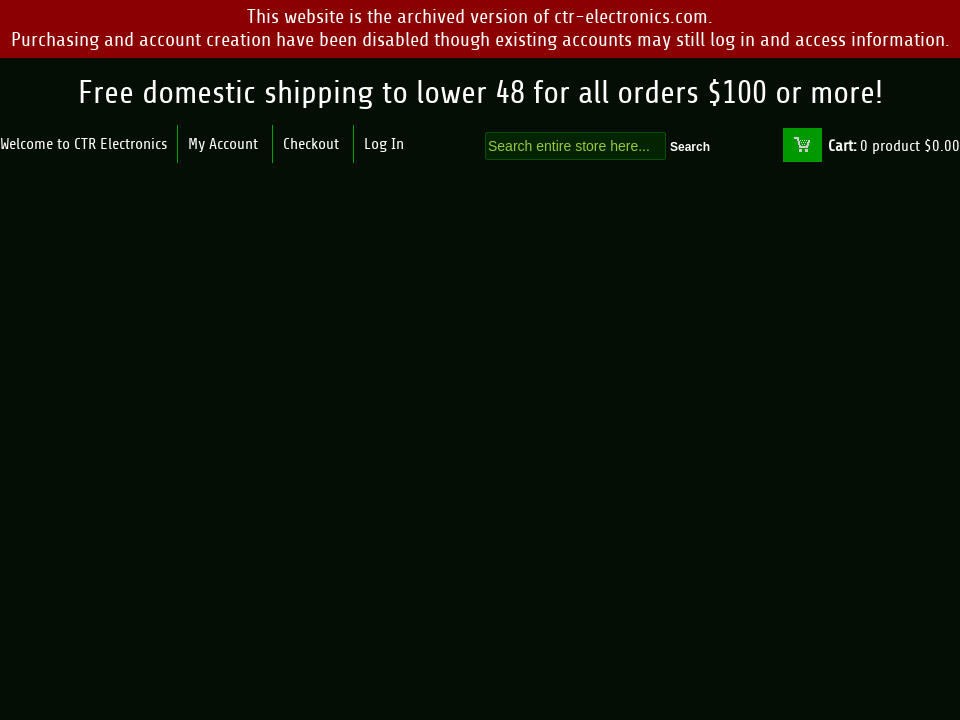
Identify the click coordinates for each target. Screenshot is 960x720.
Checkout (311, 144)
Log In (384, 144)
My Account (223, 144)
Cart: (842, 146)
